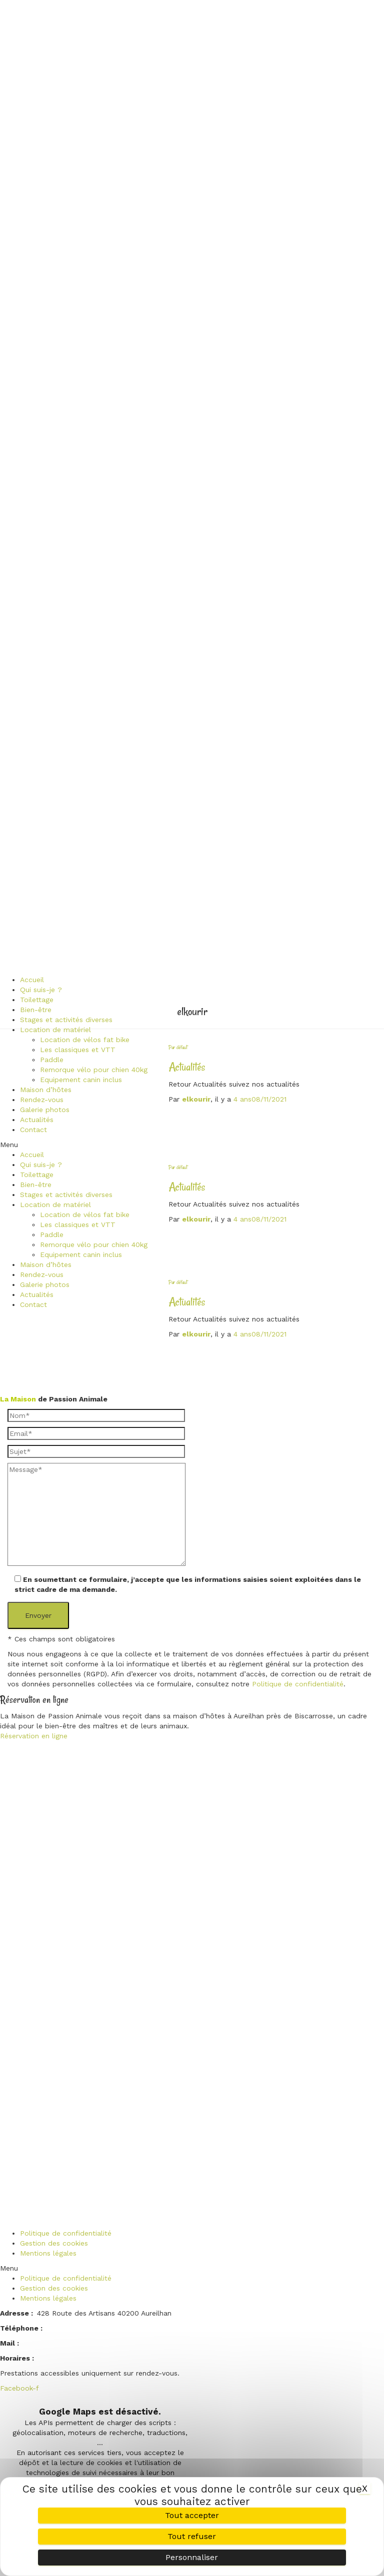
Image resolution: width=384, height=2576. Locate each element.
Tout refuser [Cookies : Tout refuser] (192, 2536)
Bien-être (36, 1010)
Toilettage (37, 1000)
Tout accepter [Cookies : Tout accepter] (192, 2515)
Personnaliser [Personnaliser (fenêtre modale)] (192, 2557)
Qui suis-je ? (41, 990)
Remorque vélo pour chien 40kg (94, 1070)
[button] (74, 1145)
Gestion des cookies (54, 2243)
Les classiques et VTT (78, 1050)
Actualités (37, 1120)
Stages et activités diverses (66, 1020)
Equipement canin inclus (81, 1080)
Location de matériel (55, 1030)
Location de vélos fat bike (85, 1040)
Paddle (52, 1060)
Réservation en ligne (34, 1736)
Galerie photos (45, 1110)
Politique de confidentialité (298, 1684)
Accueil (32, 980)
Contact (33, 1130)
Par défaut (178, 1047)
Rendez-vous (42, 1100)
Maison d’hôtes (46, 1090)
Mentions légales (48, 2253)
